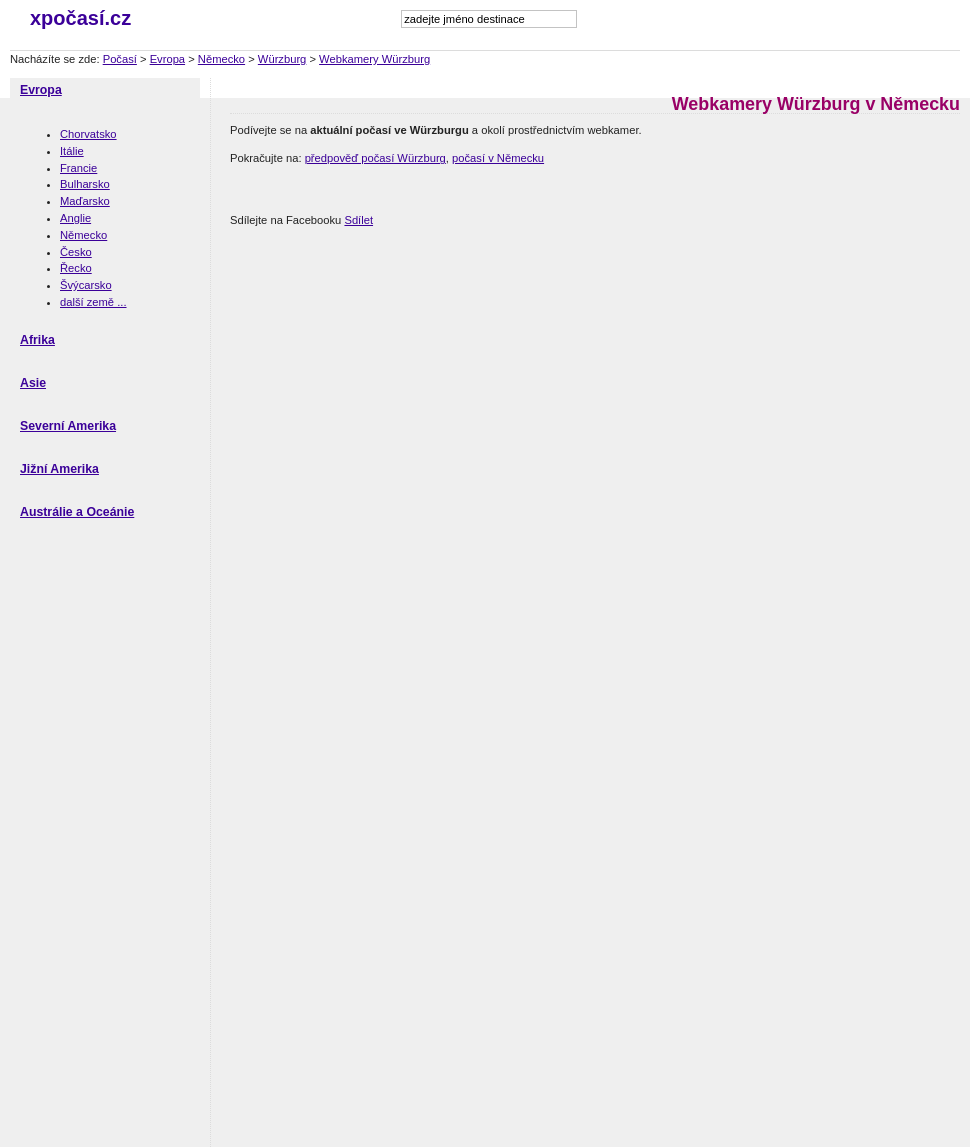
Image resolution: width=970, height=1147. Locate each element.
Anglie (75, 218)
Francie (78, 168)
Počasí (120, 59)
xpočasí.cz (80, 18)
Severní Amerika (68, 426)
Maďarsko (85, 201)
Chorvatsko (88, 134)
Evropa (167, 59)
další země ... (93, 302)
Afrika (37, 340)
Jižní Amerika (59, 469)
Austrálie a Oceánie (77, 512)
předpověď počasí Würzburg (375, 158)
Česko (76, 252)
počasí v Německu (498, 158)
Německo (221, 59)
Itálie (72, 151)
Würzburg (282, 59)
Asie (33, 383)
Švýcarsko (86, 285)
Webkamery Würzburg (374, 59)
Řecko (76, 268)
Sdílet (358, 220)
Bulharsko (85, 184)
